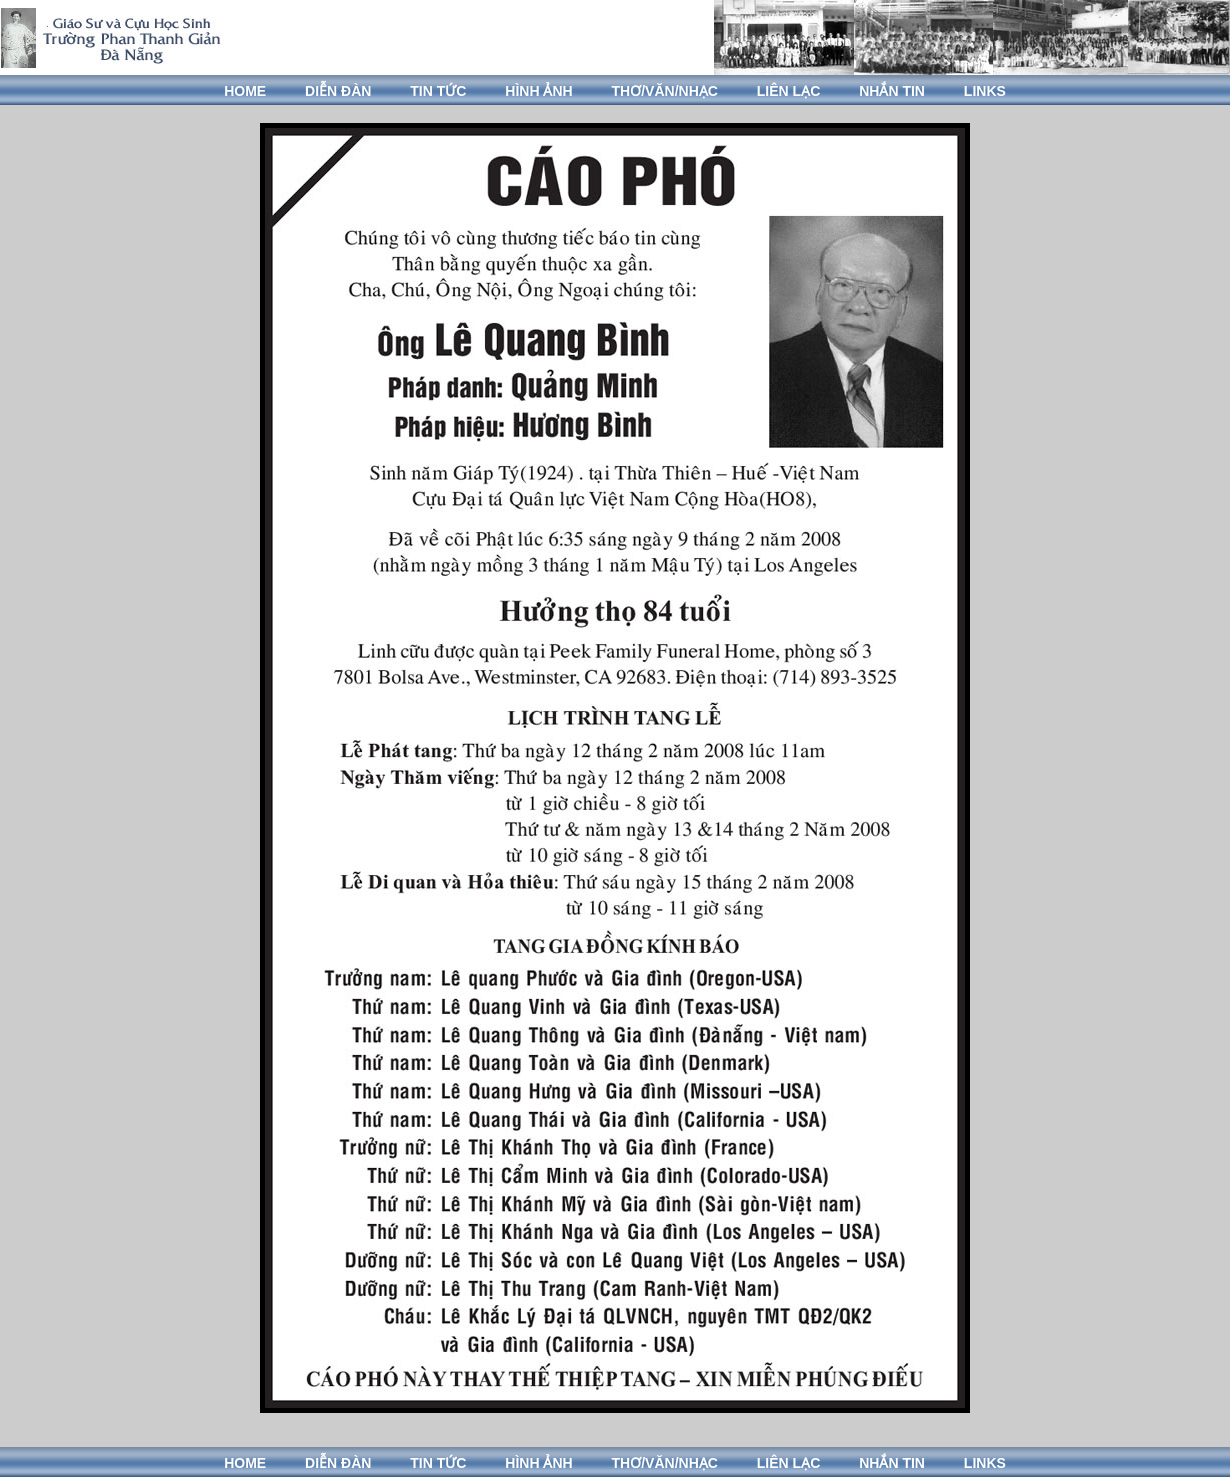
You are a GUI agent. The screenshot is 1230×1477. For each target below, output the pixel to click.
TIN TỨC (438, 91)
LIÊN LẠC (788, 91)
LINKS (985, 91)
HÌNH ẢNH (538, 91)
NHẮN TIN (892, 91)
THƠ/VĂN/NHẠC (665, 91)
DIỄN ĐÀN (338, 91)
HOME (245, 91)
